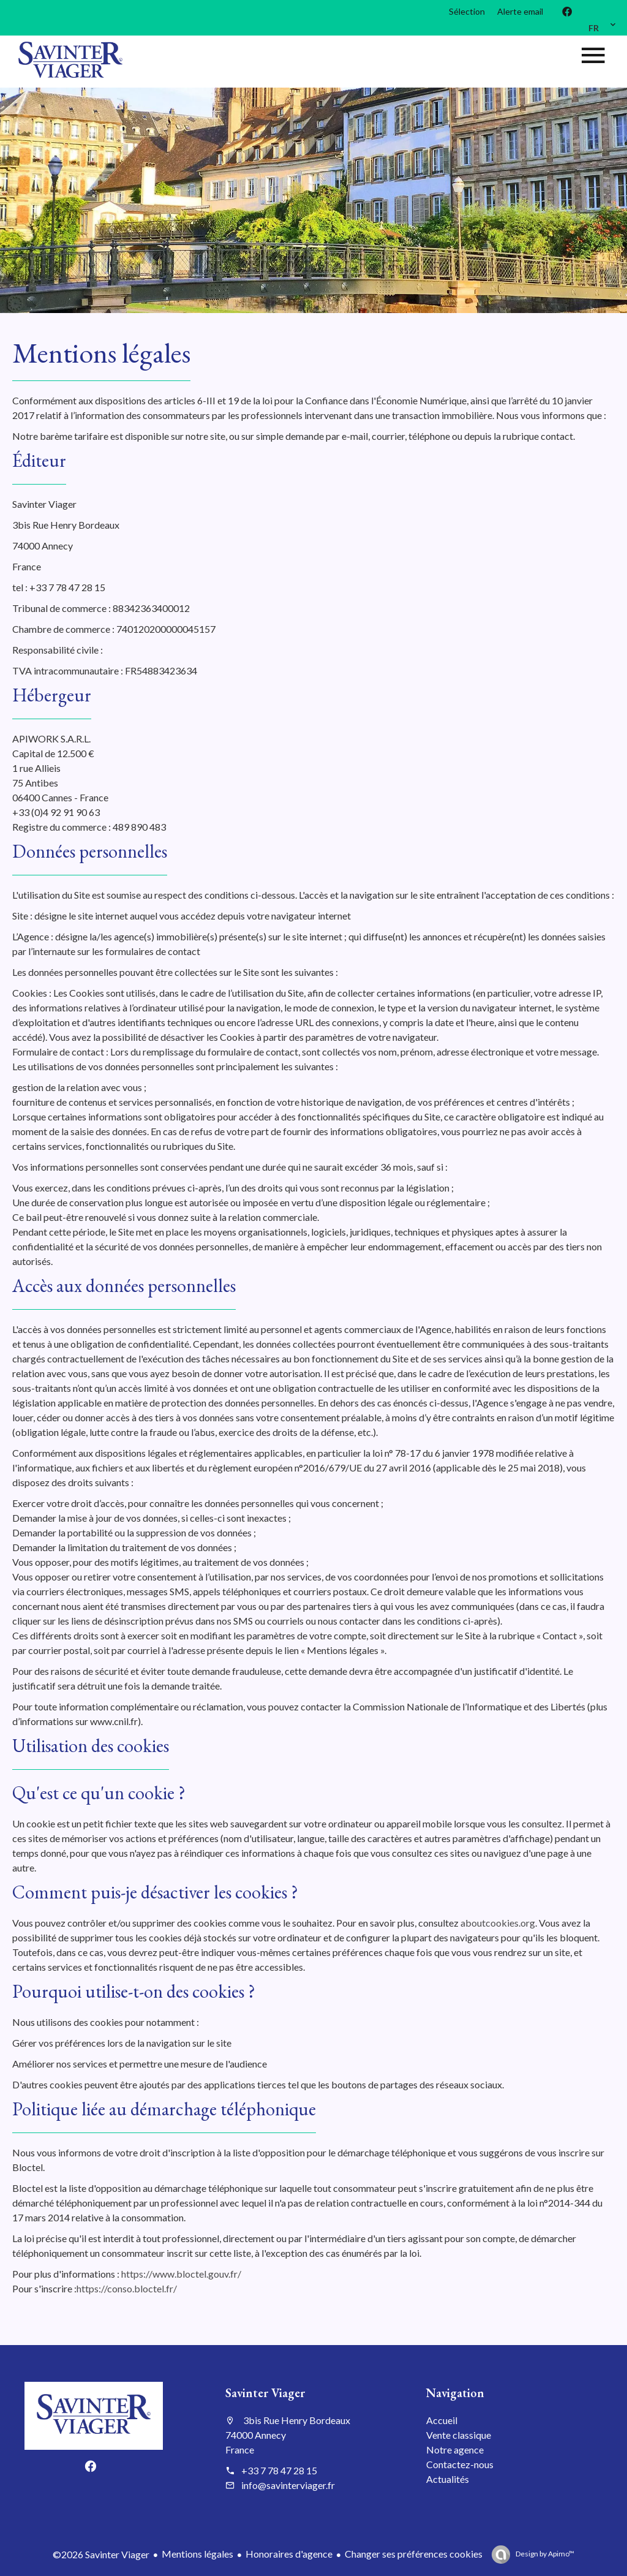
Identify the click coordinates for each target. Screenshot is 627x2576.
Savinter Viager (265, 2393)
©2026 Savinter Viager (101, 2554)
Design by (544, 2553)
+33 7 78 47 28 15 (279, 2470)
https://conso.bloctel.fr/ (127, 2288)
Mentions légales (197, 2553)
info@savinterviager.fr (288, 2485)
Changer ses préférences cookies (413, 2553)
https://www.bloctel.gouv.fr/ (181, 2273)
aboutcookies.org (497, 1922)
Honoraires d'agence (289, 2553)
